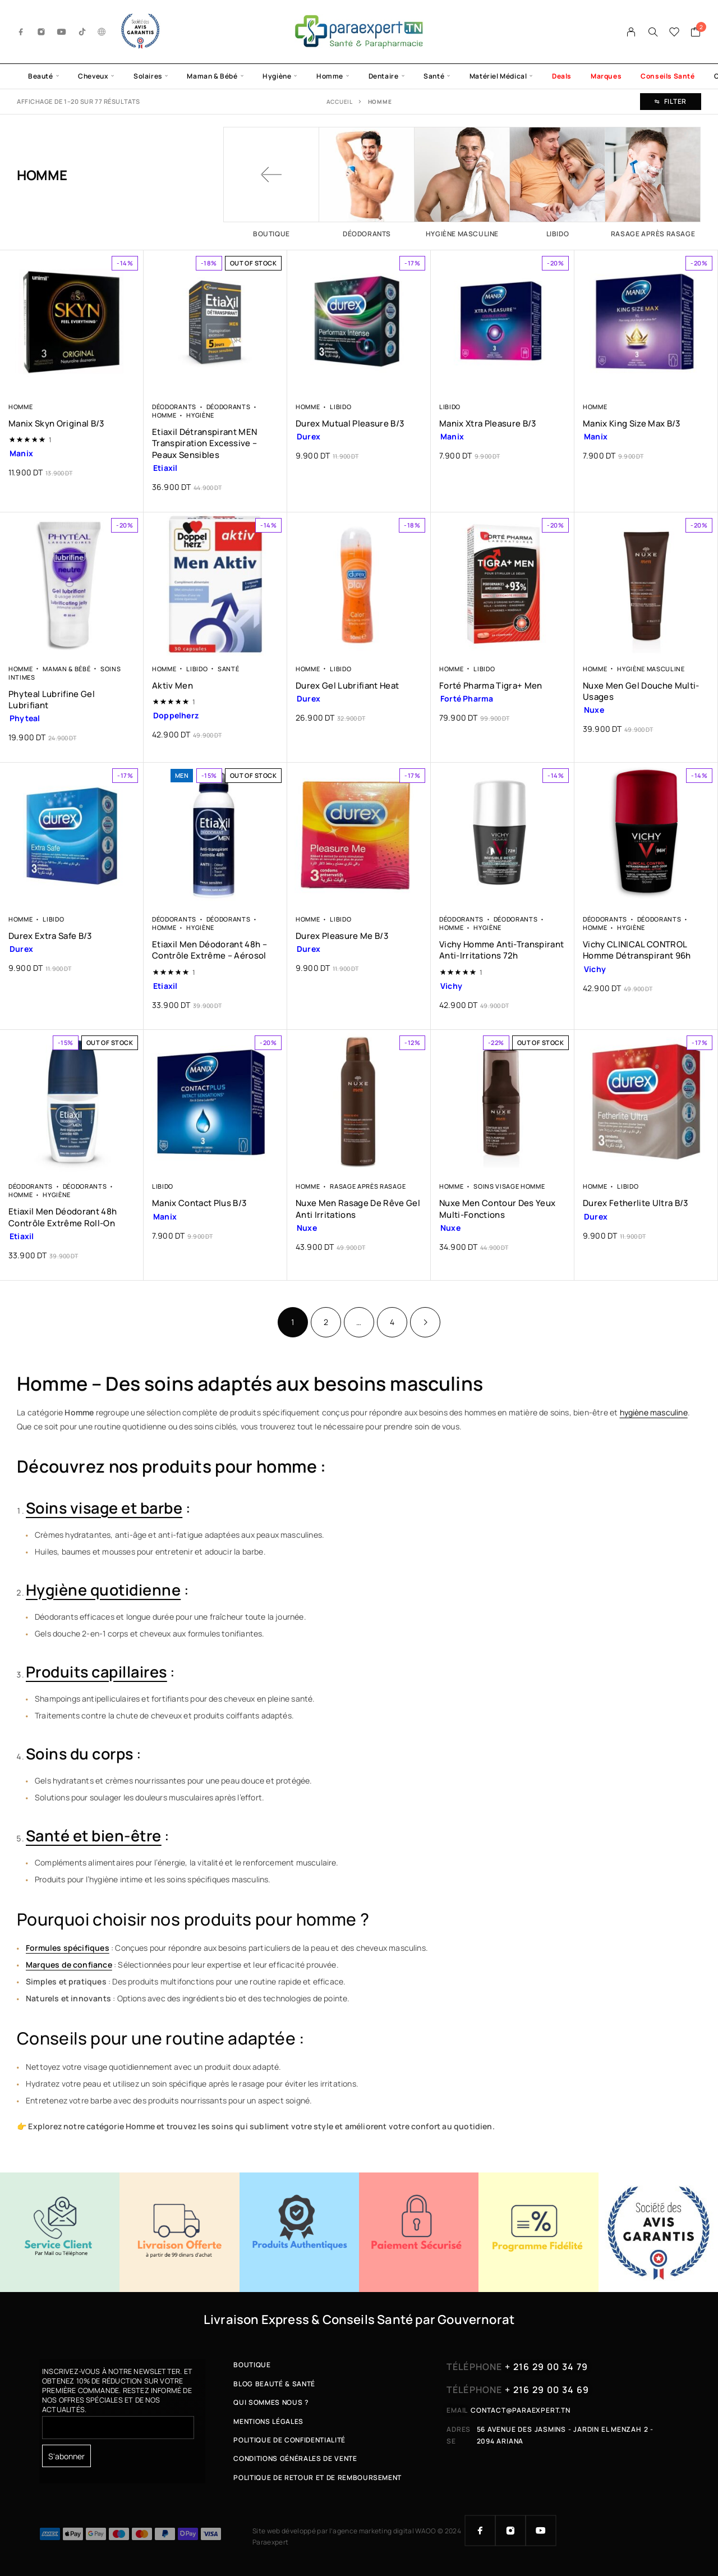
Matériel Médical (498, 76)
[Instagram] (41, 31)
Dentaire (384, 76)
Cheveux (93, 76)
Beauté (40, 76)
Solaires (148, 76)
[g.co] (102, 31)
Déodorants (174, 406)
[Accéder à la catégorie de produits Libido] (557, 182)
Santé (434, 76)
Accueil (339, 102)
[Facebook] (21, 31)
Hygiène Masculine (651, 668)
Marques (606, 76)
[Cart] (696, 33)
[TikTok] (82, 31)
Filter (671, 101)
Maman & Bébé (212, 76)
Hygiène (277, 76)
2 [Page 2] (326, 1322)
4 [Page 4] (392, 1322)
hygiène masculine (654, 1412)
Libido (340, 406)
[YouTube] (62, 31)
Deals (562, 76)
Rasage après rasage (368, 1186)
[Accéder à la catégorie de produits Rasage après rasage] (653, 182)
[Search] (653, 32)
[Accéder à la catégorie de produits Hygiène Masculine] (462, 182)
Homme (329, 76)
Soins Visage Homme (509, 1186)
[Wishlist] (674, 33)
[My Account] (631, 32)
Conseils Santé (667, 76)
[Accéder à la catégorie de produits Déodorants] (367, 182)
